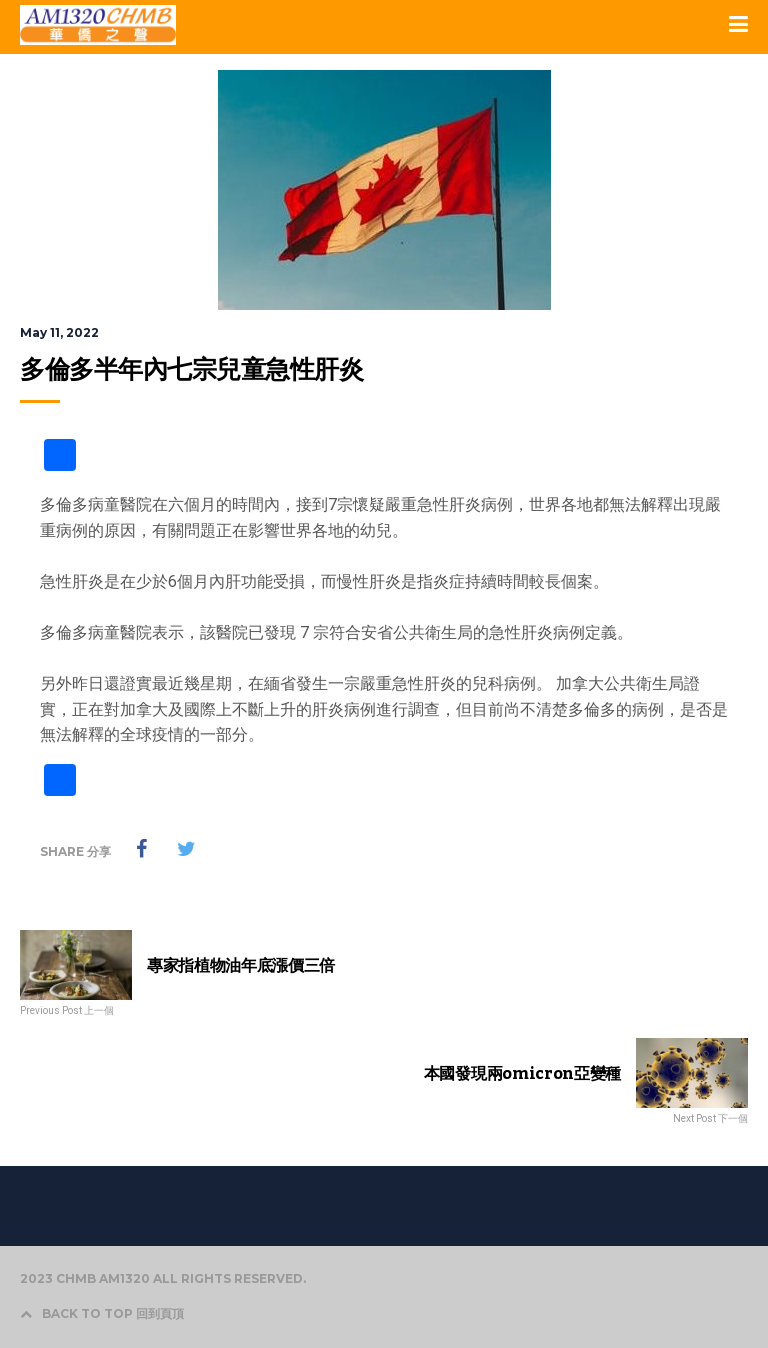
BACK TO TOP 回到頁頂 (102, 1313)
